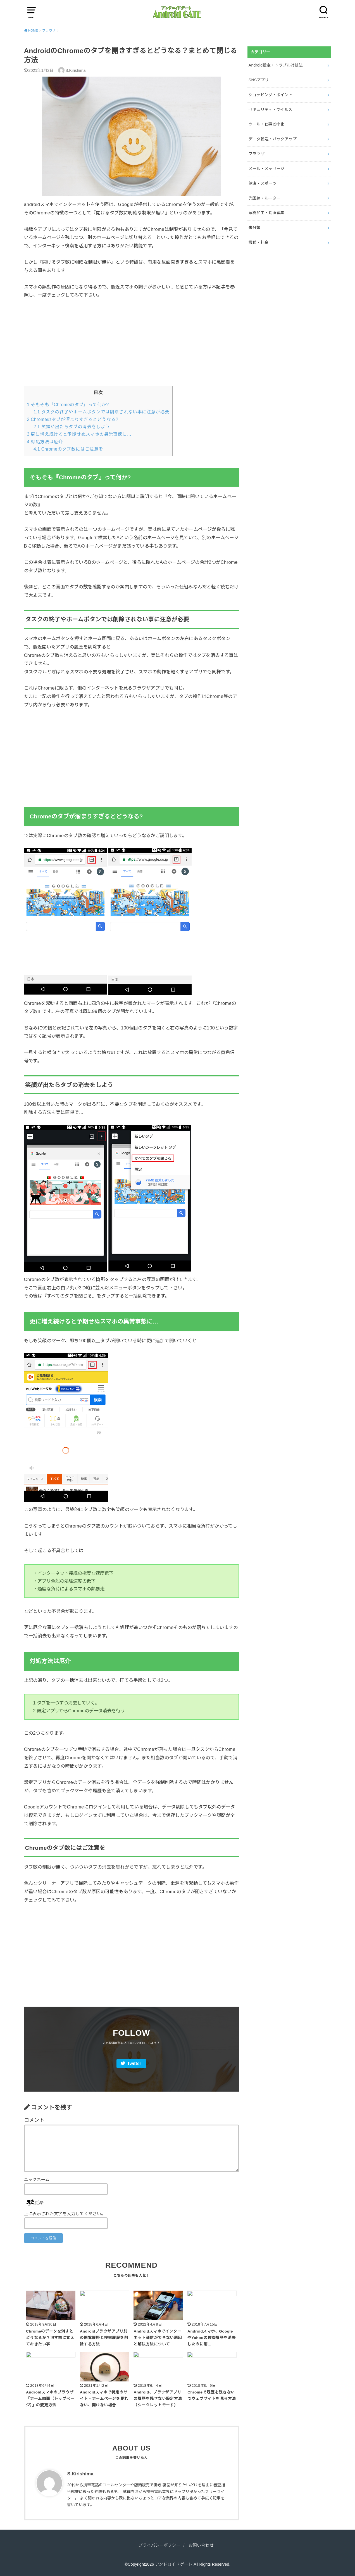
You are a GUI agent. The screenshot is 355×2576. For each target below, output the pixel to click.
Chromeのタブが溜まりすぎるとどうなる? (72, 419)
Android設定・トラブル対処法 (276, 65)
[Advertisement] (131, 346)
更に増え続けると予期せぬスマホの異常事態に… (79, 434)
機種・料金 (259, 242)
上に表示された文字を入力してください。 (65, 2214)
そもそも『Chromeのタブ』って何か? (68, 404)
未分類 (255, 227)
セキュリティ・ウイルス (270, 109)
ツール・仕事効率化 (267, 124)
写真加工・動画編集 (267, 212)
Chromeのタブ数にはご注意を (68, 449)
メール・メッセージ (267, 168)
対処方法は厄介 (45, 441)
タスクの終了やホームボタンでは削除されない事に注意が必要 (102, 411)
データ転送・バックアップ (273, 139)
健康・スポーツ (263, 183)
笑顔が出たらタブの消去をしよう (72, 426)
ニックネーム (37, 2179)
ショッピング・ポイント (271, 95)
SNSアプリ (259, 80)
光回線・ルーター (265, 198)
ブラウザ (257, 153)
